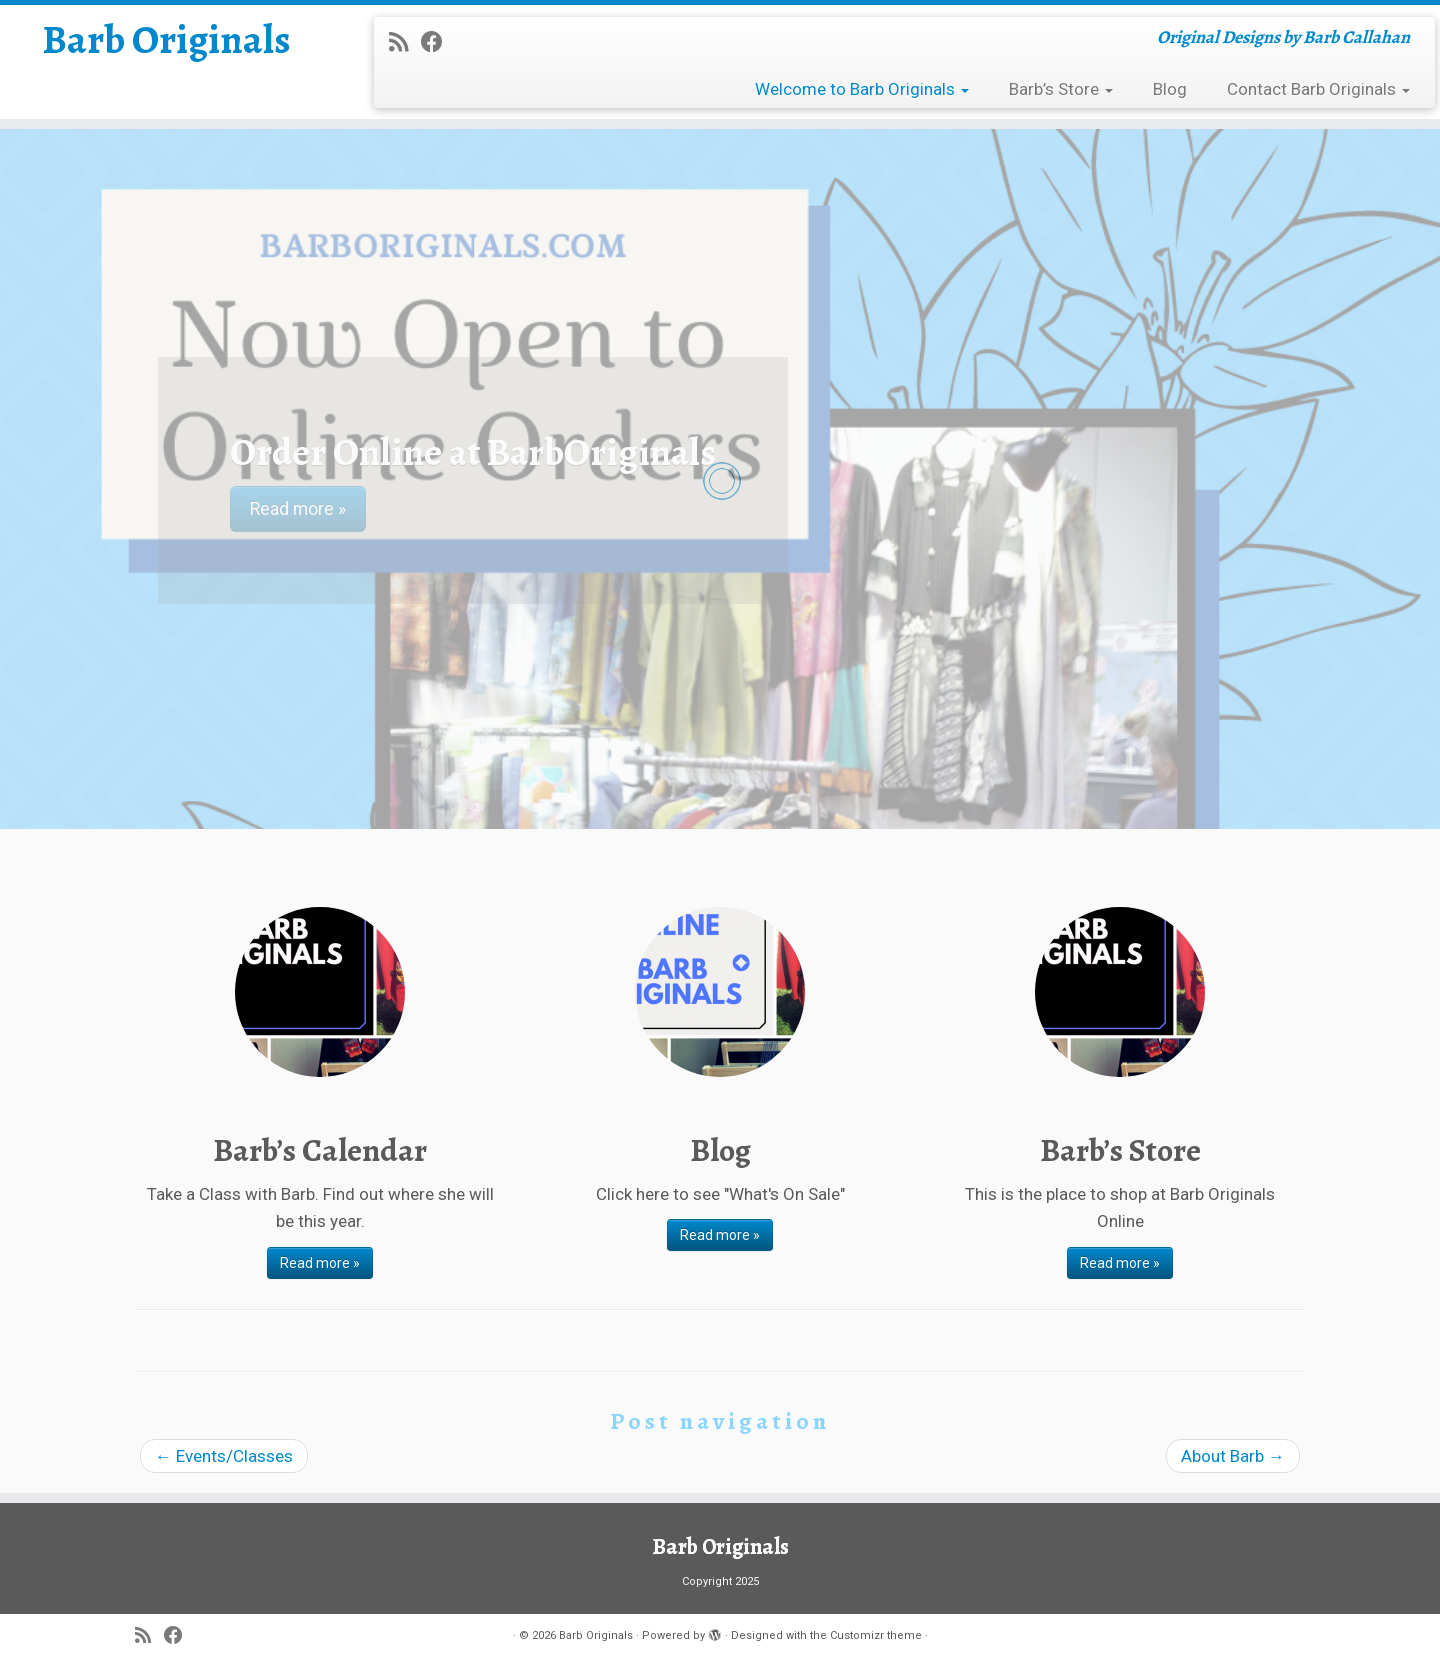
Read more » (320, 1263)
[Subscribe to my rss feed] (405, 42)
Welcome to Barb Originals (862, 89)
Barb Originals (166, 40)
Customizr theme (876, 1635)
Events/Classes (224, 1456)
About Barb (1233, 1456)
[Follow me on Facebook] (438, 42)
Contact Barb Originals (1318, 89)
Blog (1170, 89)
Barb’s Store (1061, 89)
